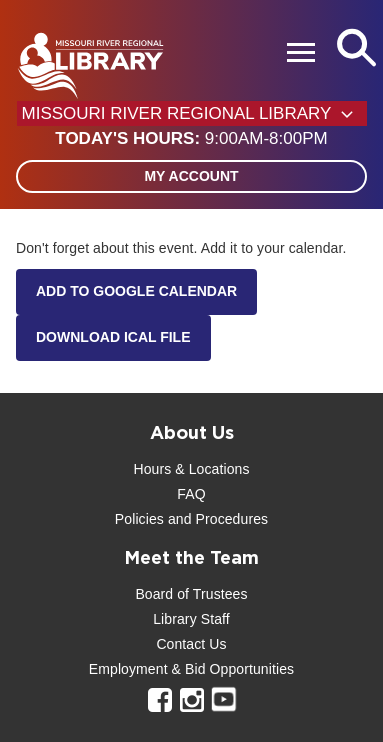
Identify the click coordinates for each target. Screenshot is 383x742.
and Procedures (216, 519)
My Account (191, 176)
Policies (139, 519)
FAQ (191, 494)
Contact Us (191, 644)
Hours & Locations (191, 469)
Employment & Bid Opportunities (191, 669)
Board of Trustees (191, 594)
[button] (191, 139)
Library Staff (191, 619)
